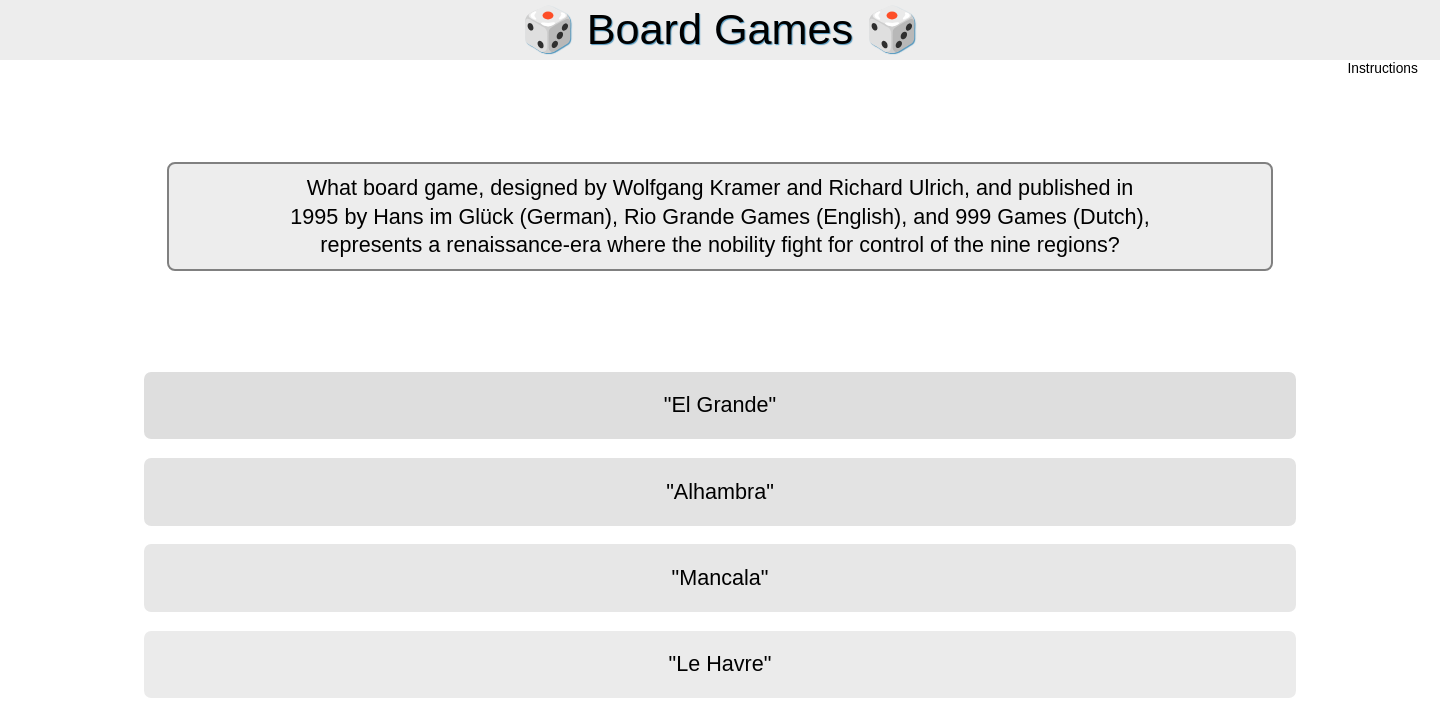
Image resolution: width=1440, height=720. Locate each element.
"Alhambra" (720, 491)
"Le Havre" (720, 663)
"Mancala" (720, 577)
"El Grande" (720, 404)
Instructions (1383, 69)
